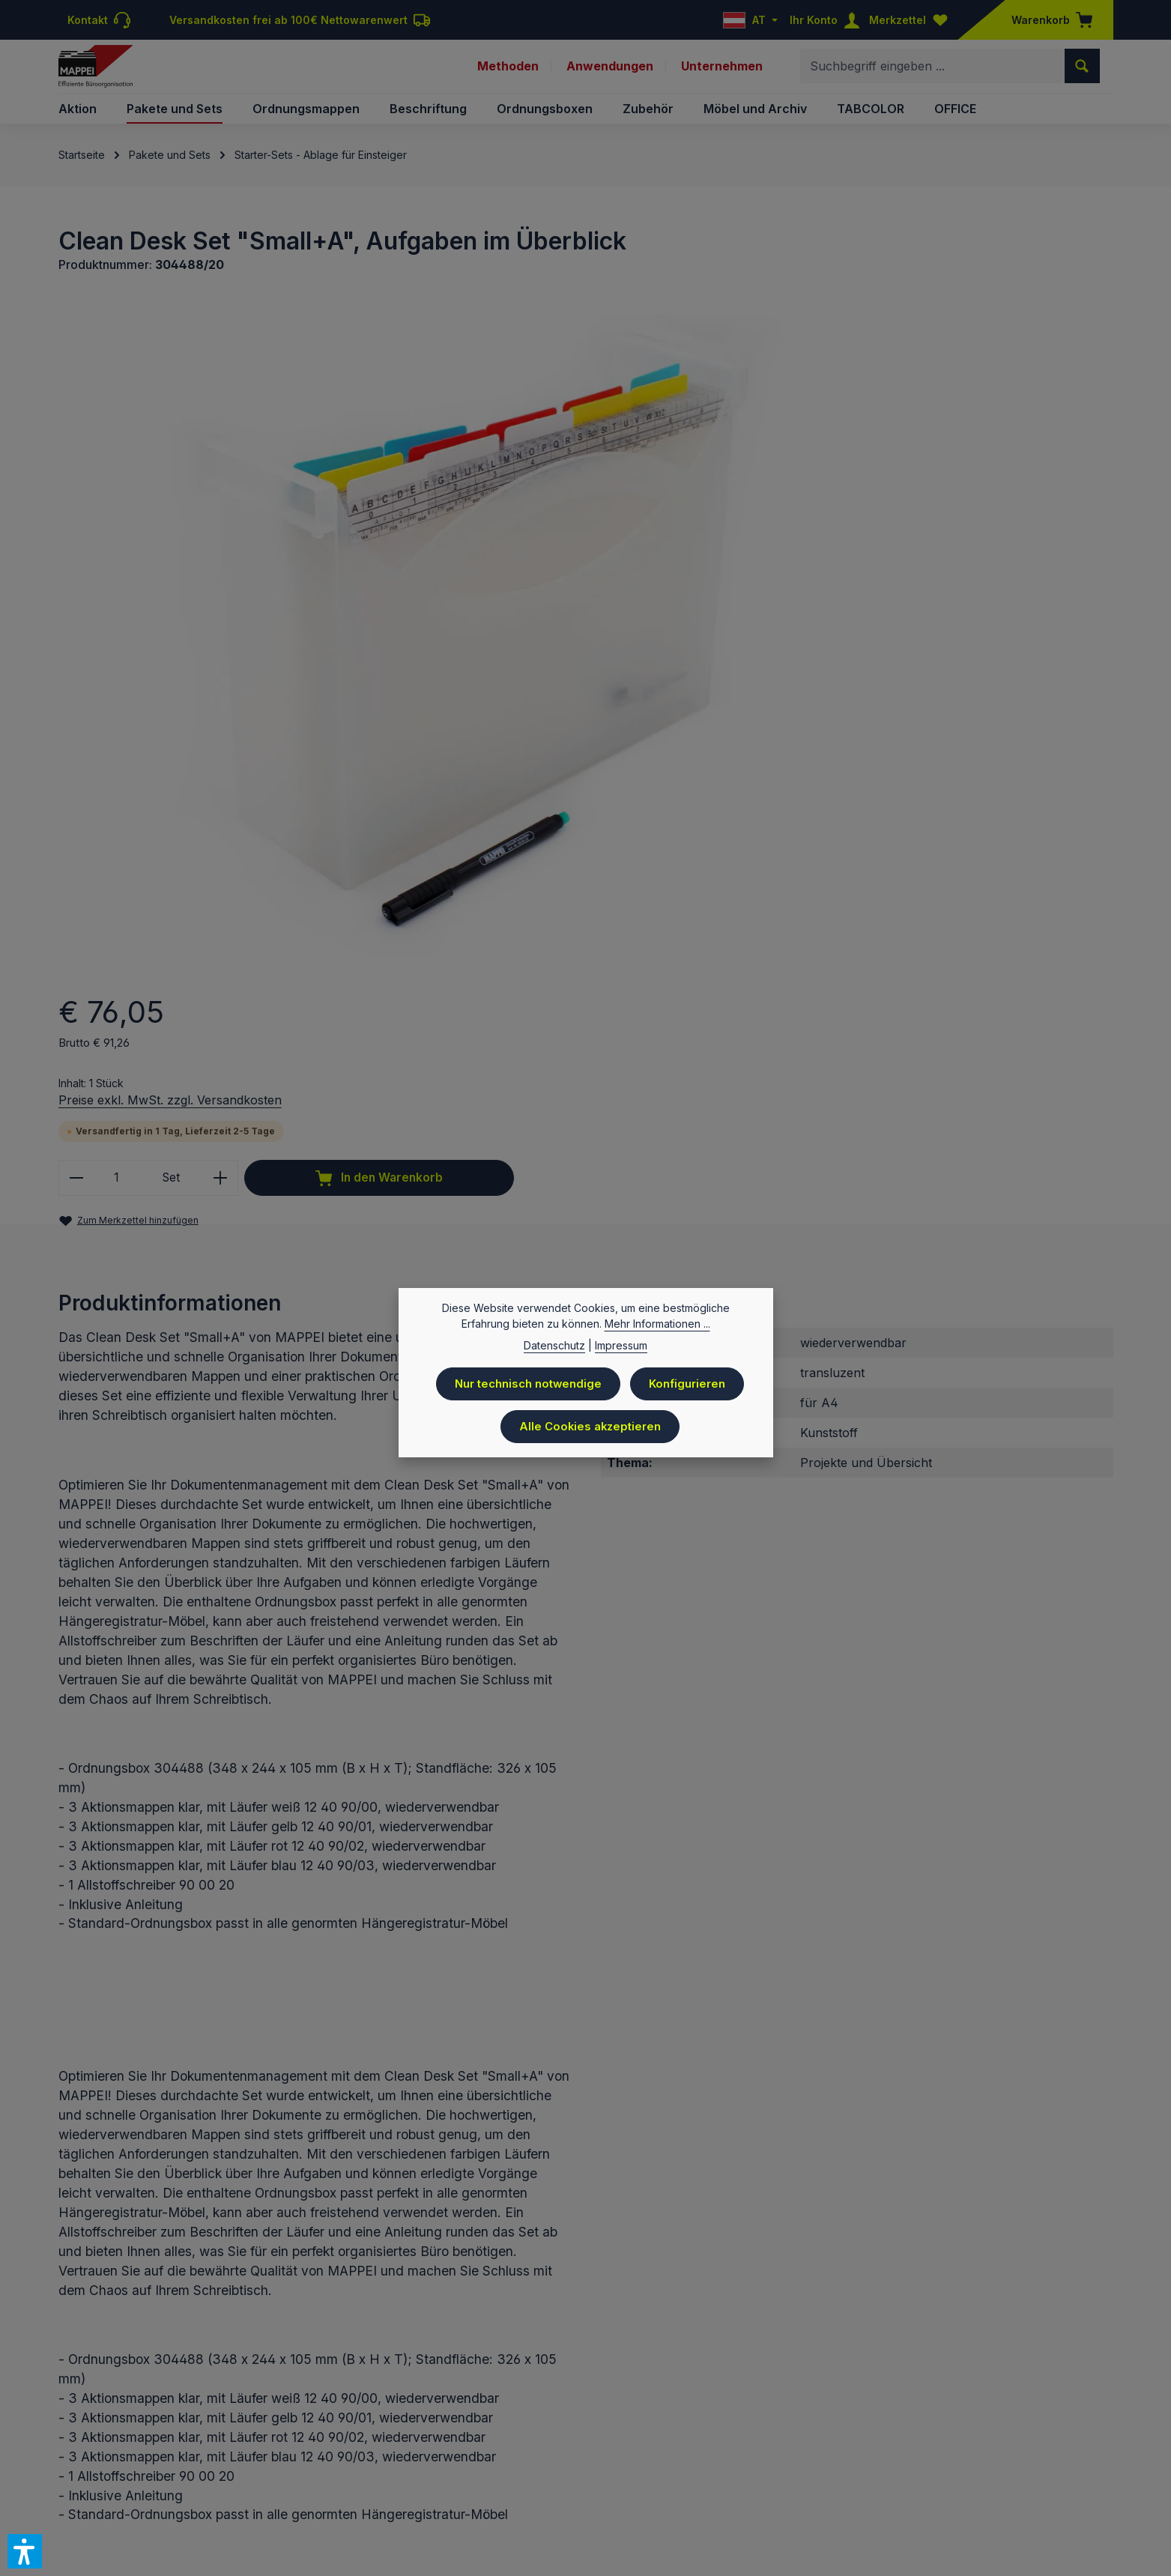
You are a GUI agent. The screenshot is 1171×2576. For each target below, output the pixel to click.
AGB (792, 2457)
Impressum (413, 2457)
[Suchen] (1082, 73)
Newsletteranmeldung (1000, 2457)
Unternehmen (722, 73)
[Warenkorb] (1047, 20)
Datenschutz (548, 2457)
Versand (837, 2457)
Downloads (900, 2457)
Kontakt (750, 2457)
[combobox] (932, 73)
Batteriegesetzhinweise (655, 2457)
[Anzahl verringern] (708, 505)
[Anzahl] (748, 505)
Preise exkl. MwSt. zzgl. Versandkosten (802, 426)
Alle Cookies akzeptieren (590, 1424)
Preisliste (478, 2457)
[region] (360, 541)
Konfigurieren (690, 1383)
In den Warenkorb (995, 506)
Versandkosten (541, 2412)
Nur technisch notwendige (528, 1383)
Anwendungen (609, 73)
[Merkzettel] (911, 20)
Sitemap (1092, 2457)
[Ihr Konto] (828, 20)
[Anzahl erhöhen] (853, 505)
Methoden (506, 73)
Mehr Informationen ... (657, 1325)
